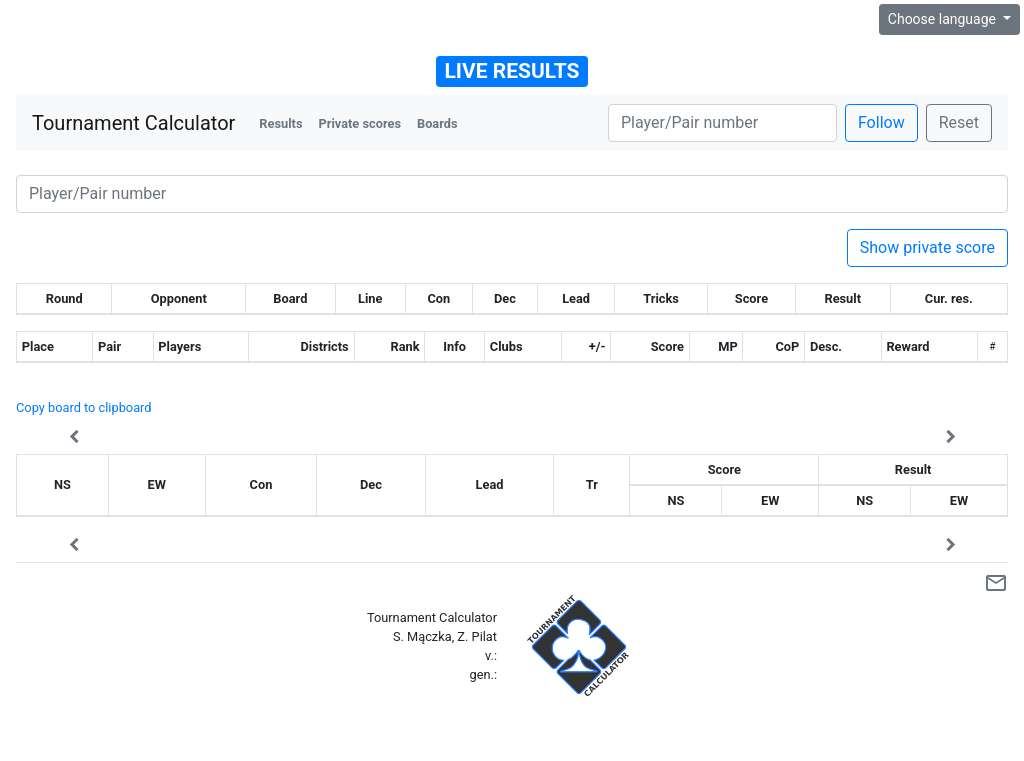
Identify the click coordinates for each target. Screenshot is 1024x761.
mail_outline (996, 583)
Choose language (944, 19)
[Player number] (722, 123)
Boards (437, 123)
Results (280, 123)
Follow (881, 122)
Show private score (927, 247)
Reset (959, 122)
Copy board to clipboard (84, 407)
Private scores (359, 123)
